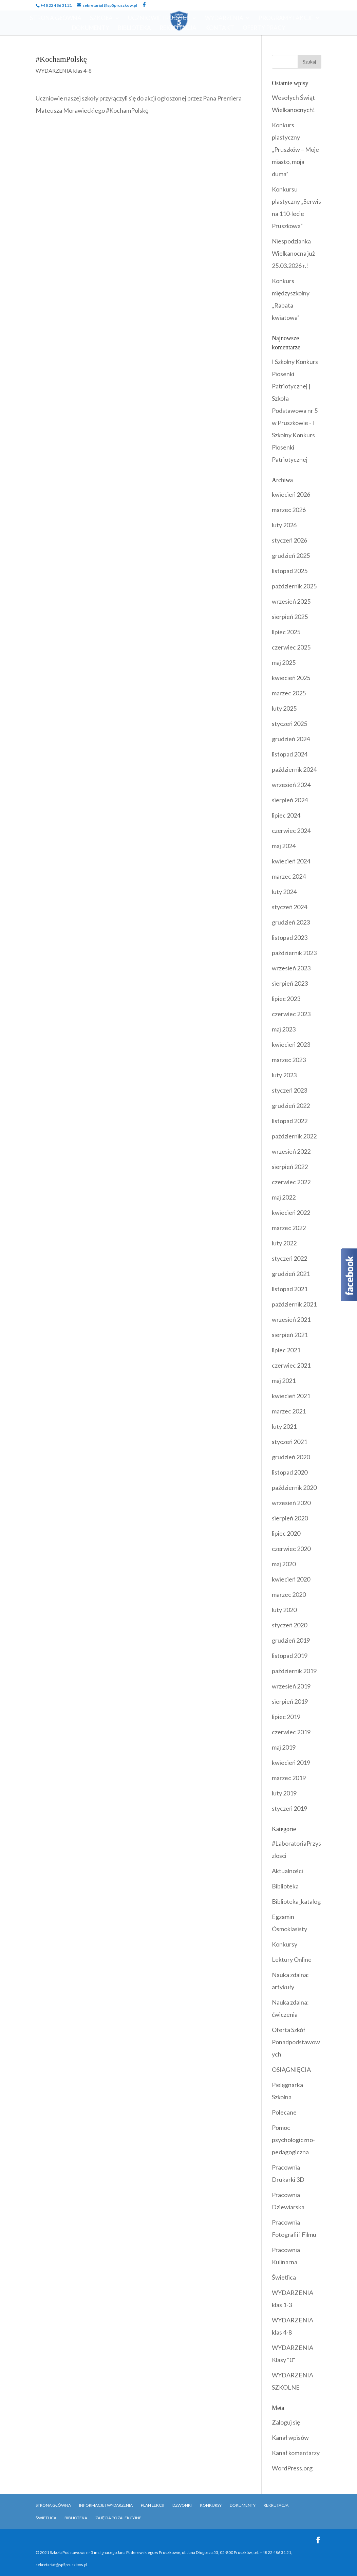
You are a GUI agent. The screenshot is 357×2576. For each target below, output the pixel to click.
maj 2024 (284, 845)
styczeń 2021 (289, 1441)
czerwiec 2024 (291, 830)
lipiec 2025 (286, 632)
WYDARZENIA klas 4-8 (64, 70)
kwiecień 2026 (291, 494)
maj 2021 (284, 1380)
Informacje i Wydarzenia (106, 2505)
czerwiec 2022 (291, 1182)
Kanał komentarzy (296, 2452)
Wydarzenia (224, 18)
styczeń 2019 (289, 1808)
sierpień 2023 (290, 983)
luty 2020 (284, 1609)
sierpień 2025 (290, 616)
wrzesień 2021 (291, 1319)
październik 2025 (294, 586)
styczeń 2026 (289, 540)
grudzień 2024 (291, 739)
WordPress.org (292, 2468)
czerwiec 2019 (291, 1732)
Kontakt (219, 28)
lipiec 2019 (286, 1716)
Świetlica (284, 2277)
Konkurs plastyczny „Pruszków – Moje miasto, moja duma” (295, 149)
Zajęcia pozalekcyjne (118, 2517)
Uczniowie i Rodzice (159, 18)
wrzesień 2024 (291, 784)
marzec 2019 (289, 1778)
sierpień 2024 (290, 800)
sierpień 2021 (290, 1334)
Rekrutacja (177, 28)
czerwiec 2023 (291, 1014)
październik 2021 (294, 1304)
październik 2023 (294, 952)
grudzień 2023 (291, 922)
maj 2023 (284, 1029)
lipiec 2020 (286, 1533)
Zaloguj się (286, 2422)
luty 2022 (284, 1243)
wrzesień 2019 (291, 1686)
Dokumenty (90, 28)
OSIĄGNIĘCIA (291, 2069)
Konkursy (284, 1944)
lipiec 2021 (286, 1350)
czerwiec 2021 (291, 1365)
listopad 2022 (289, 1121)
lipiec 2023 (286, 998)
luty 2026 (284, 525)
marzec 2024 (289, 876)
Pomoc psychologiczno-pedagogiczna (293, 2140)
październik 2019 (294, 1671)
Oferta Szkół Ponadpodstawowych (296, 2042)
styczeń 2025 (289, 723)
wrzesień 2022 (291, 1151)
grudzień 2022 (291, 1105)
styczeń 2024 (289, 907)
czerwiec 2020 (291, 1548)
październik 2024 (294, 769)
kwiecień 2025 (291, 677)
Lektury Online (292, 1959)
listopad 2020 (289, 1472)
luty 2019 (284, 1793)
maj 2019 (284, 1747)
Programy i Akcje (286, 18)
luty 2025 (284, 708)
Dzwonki (182, 2505)
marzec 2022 (289, 1227)
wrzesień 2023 (291, 968)
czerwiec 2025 (291, 647)
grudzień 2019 (291, 1640)
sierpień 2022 (290, 1166)
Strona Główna (55, 18)
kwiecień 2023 (291, 1044)
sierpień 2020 (290, 1518)
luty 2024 (284, 891)
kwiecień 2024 (291, 861)
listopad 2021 (289, 1289)
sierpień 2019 (290, 1701)
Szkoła (101, 18)
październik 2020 (294, 1487)
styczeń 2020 (289, 1625)
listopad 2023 (289, 937)
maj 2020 (284, 1564)
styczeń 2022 (289, 1258)
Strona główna (53, 2505)
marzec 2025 (289, 693)
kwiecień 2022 (291, 1212)
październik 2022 (294, 1136)
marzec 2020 (289, 1594)
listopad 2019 (289, 1655)
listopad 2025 (289, 570)
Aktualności (287, 1871)
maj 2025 (284, 662)
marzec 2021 (289, 1411)
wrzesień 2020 (291, 1502)
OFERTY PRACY (264, 28)
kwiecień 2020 (291, 1579)
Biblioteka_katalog (296, 1901)
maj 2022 (284, 1197)
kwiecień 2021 (291, 1396)
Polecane (284, 2112)
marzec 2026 (289, 509)
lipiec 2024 (286, 815)
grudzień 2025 (291, 555)
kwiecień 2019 (291, 1762)
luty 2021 (284, 1426)
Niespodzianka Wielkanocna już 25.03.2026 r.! (293, 253)
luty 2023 (284, 1075)
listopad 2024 (289, 754)
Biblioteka (134, 28)
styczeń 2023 (289, 1090)
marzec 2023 (289, 1059)
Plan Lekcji (152, 2505)
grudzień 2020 (291, 1457)
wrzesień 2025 (291, 601)
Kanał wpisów (290, 2437)
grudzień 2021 (291, 1273)
